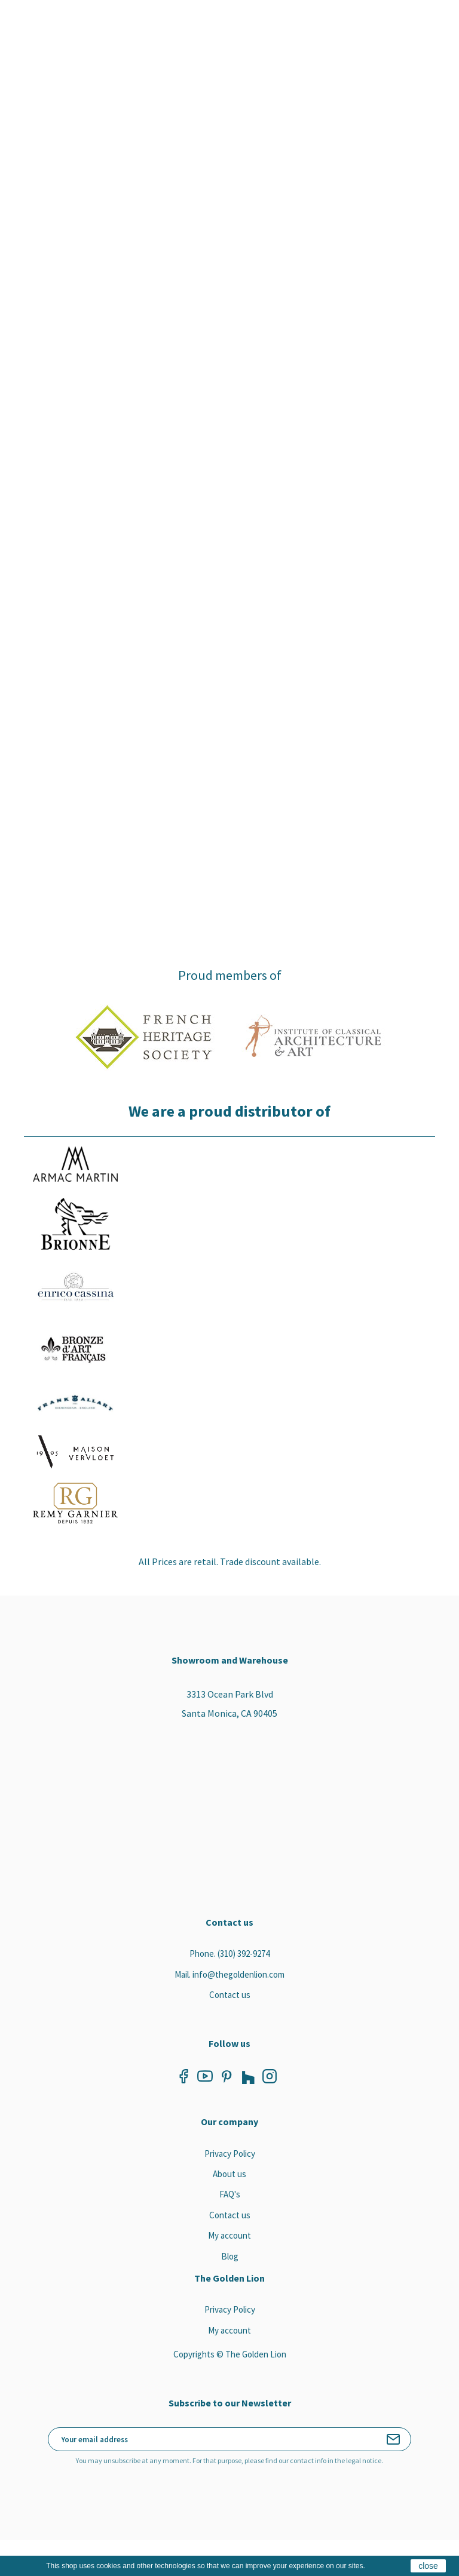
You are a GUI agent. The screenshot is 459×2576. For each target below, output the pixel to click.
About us (229, 2174)
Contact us (229, 1994)
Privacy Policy (229, 2153)
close (428, 2566)
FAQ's (229, 2194)
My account (229, 2235)
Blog (229, 2256)
